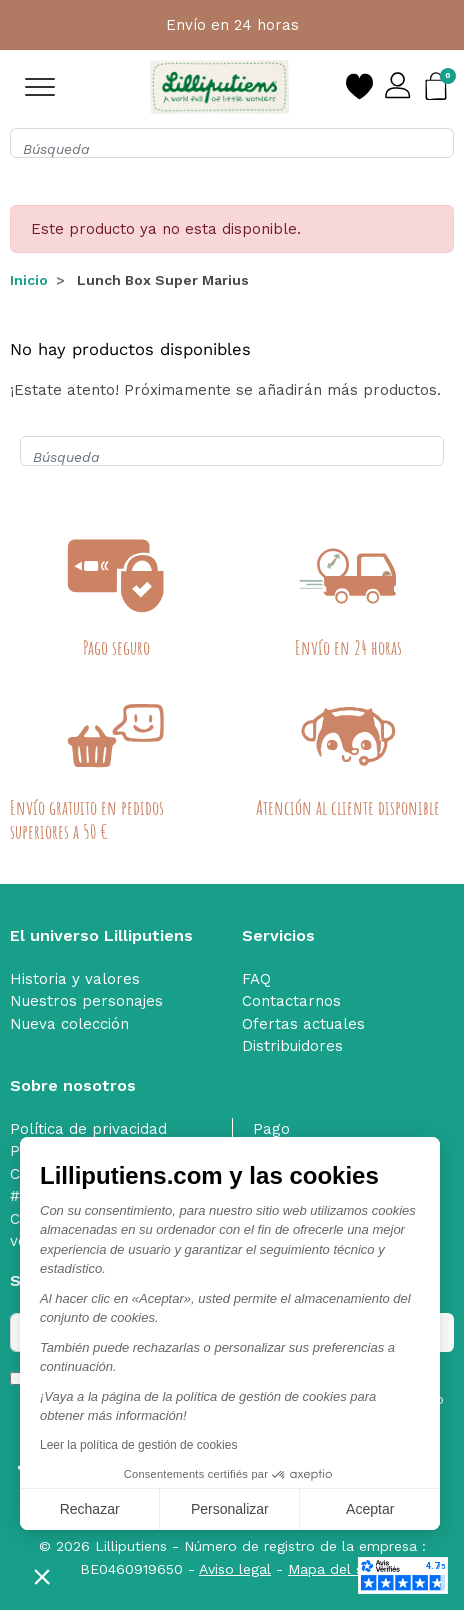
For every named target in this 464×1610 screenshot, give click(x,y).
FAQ (256, 979)
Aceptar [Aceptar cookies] (370, 1509)
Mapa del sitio (336, 1569)
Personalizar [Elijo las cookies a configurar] (230, 1509)
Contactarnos (291, 1001)
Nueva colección (69, 1024)
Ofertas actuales (303, 1024)
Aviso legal (235, 1569)
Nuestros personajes (86, 1001)
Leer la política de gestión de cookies (138, 1445)
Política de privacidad (88, 1129)
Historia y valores (75, 979)
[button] (42, 1576)
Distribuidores (292, 1046)
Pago (271, 1129)
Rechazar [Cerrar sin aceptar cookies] (90, 1509)
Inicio (29, 280)
